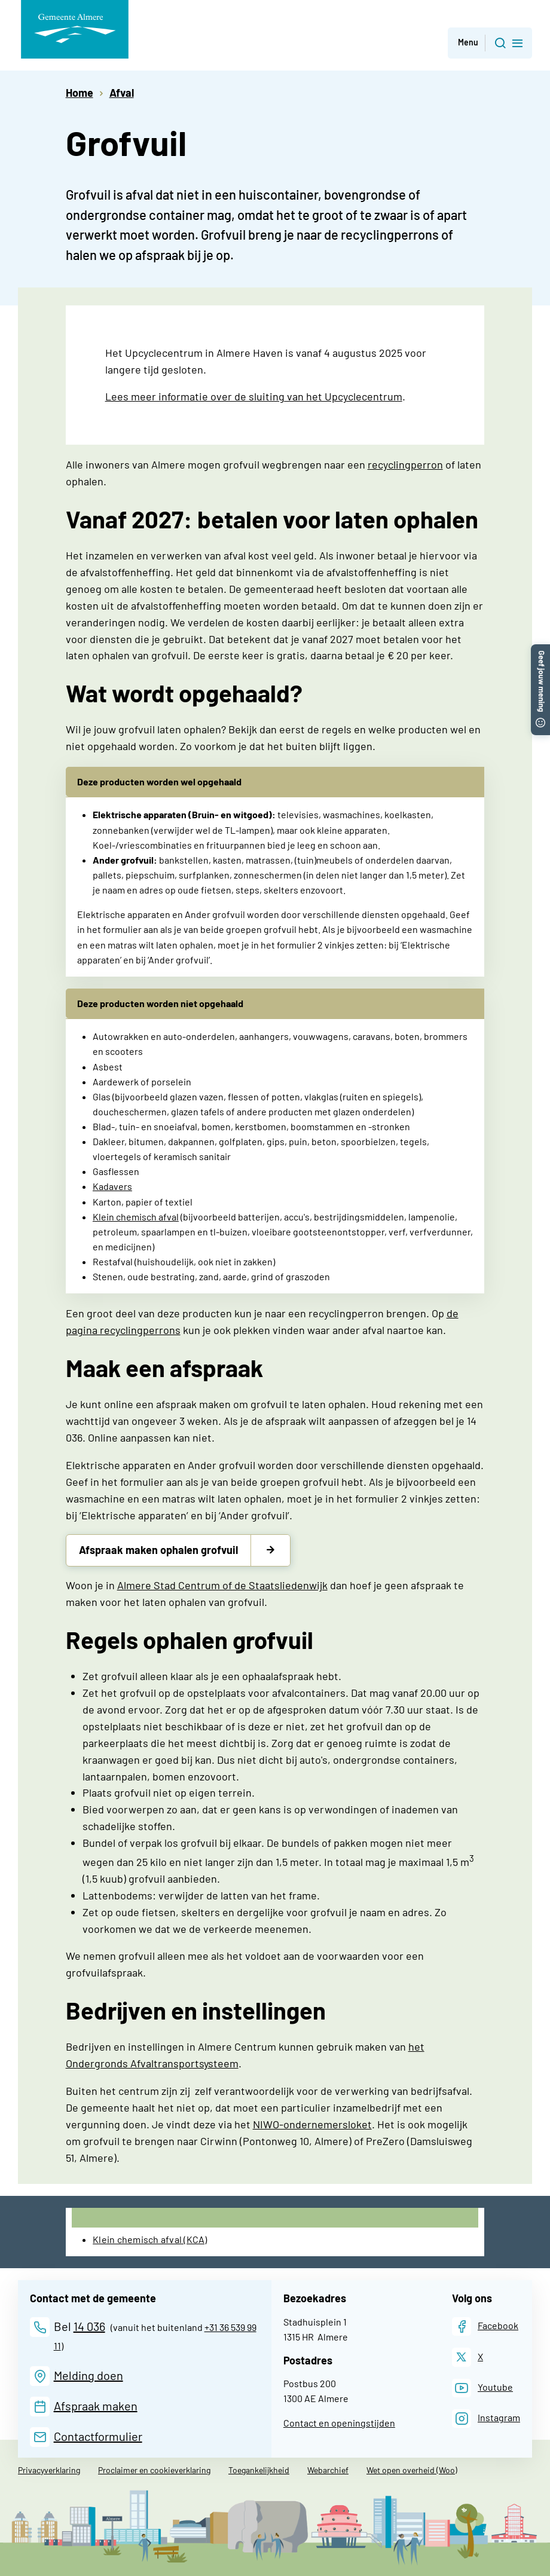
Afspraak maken (96, 2405)
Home (79, 92)
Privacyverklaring (49, 2470)
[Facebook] (485, 2326)
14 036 (89, 2326)
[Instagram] (486, 2418)
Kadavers (112, 1186)
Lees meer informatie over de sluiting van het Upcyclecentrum (253, 396)
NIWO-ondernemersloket (312, 2124)
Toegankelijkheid (258, 2470)
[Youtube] (482, 2388)
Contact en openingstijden (339, 2422)
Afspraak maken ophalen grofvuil (158, 1549)
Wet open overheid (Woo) (411, 2470)
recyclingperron (405, 464)
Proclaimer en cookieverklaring (154, 2470)
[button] (540, 650)
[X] (467, 2357)
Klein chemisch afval (136, 1216)
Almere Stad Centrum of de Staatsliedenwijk (222, 1585)
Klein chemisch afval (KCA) (150, 2239)
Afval (121, 92)
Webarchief (328, 2470)
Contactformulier (98, 2436)
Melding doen (88, 2375)
